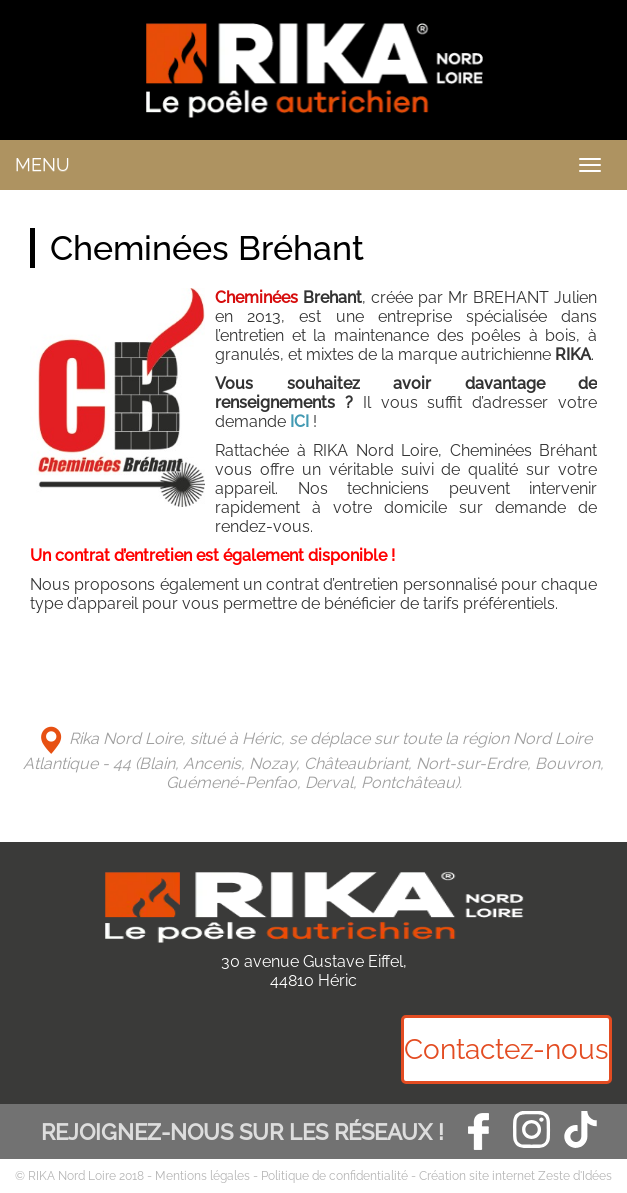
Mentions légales (202, 1176)
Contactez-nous (506, 1049)
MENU (42, 164)
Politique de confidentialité (334, 1176)
